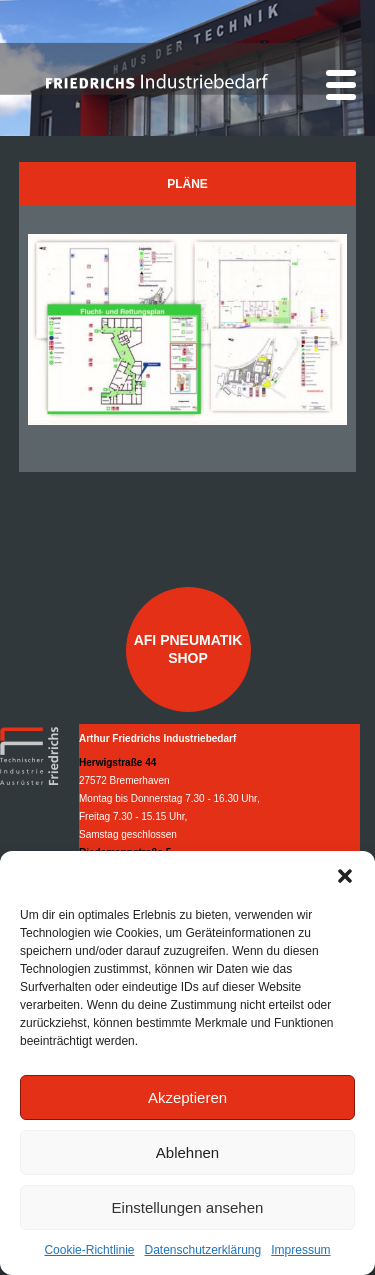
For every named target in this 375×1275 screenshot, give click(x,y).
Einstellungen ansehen (188, 1207)
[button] (345, 876)
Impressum (300, 1250)
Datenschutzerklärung (202, 1250)
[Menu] (341, 85)
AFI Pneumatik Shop (188, 649)
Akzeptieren (187, 1097)
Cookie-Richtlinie (89, 1250)
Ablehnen (187, 1152)
